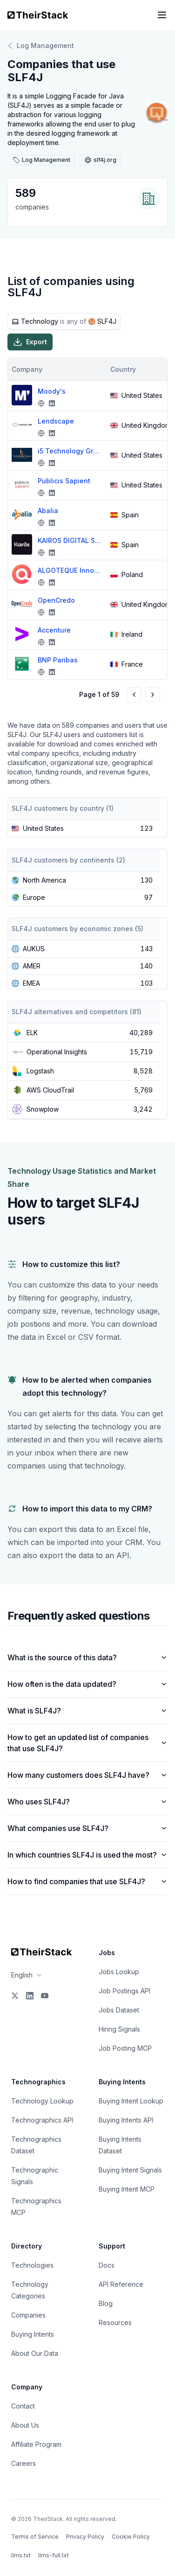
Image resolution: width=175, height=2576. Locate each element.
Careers (23, 2463)
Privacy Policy (85, 2536)
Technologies (32, 2265)
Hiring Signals (119, 2029)
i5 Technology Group (70, 451)
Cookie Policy (131, 2536)
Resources (115, 2322)
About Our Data (34, 2353)
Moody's (52, 391)
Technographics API (42, 2120)
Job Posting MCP (125, 2048)
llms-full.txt (53, 2555)
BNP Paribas (58, 660)
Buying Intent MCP (127, 2189)
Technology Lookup (42, 2101)
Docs (106, 2265)
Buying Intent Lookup (131, 2101)
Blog (106, 2303)
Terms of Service (35, 2536)
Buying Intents (32, 2334)
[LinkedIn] (30, 1995)
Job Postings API (124, 1991)
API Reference (121, 2284)
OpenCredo (56, 600)
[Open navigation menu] (162, 15)
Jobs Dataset (119, 2010)
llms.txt (21, 2555)
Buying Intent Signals (130, 2170)
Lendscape (56, 421)
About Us (25, 2425)
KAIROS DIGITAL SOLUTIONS (70, 540)
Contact (23, 2406)
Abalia (48, 511)
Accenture (54, 630)
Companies (28, 2315)
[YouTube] (44, 1995)
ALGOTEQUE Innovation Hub (70, 570)
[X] (15, 1995)
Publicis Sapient (64, 481)
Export (30, 342)
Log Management (40, 45)
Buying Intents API (126, 2120)
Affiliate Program (36, 2444)
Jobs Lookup (119, 1972)
